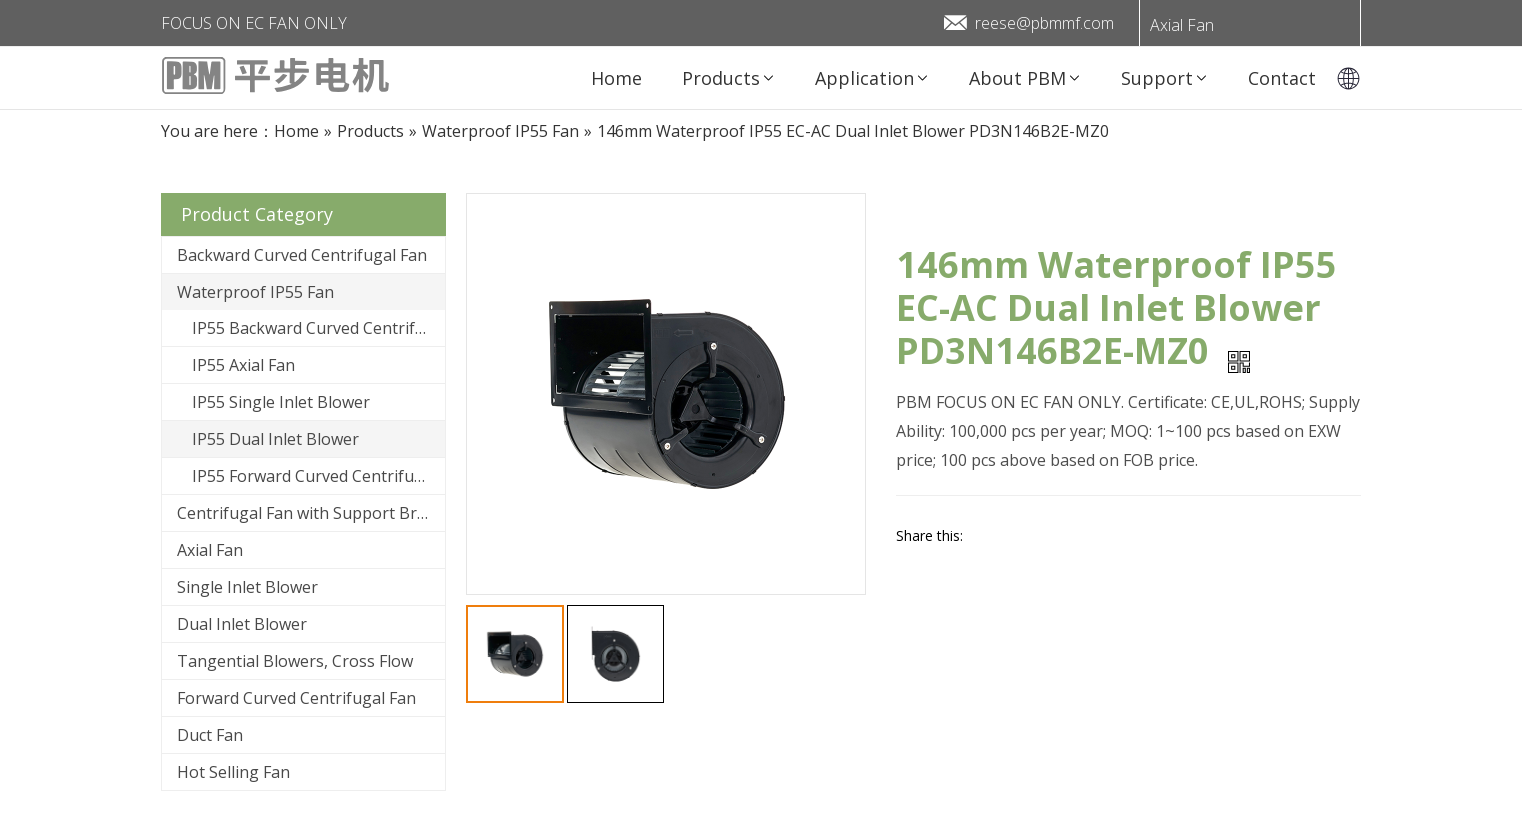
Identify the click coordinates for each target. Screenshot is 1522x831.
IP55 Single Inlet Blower (281, 402)
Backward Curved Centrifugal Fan (302, 255)
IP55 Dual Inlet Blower (275, 439)
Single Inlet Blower (247, 587)
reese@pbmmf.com (1044, 23)
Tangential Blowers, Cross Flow (295, 661)
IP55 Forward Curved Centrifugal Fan (318, 476)
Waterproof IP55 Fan (255, 292)
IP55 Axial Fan (243, 365)
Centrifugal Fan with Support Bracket (311, 513)
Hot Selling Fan (233, 772)
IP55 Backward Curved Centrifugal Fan (318, 328)
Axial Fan (1182, 25)
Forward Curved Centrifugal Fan (296, 698)
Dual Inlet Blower (242, 624)
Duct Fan (210, 735)
